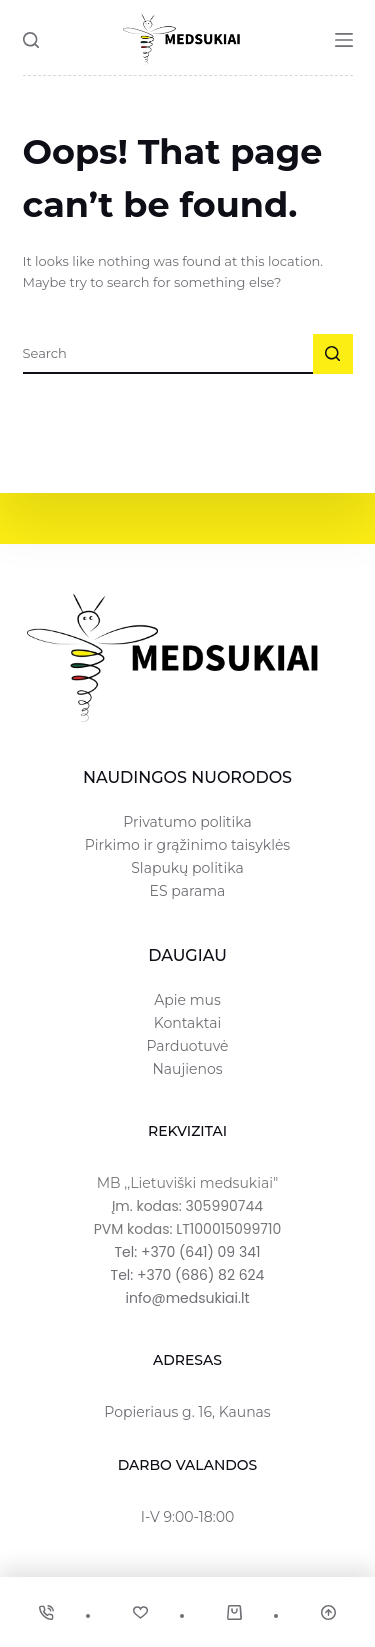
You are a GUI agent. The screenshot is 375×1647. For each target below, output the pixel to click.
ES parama (188, 891)
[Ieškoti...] (168, 354)
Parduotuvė (187, 1046)
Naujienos (187, 1069)
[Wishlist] (140, 1612)
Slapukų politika (187, 868)
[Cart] (234, 1612)
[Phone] (46, 1612)
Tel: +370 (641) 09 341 (188, 1252)
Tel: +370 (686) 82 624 (188, 1275)
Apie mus (187, 1000)
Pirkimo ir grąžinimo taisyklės (187, 845)
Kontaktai (187, 1023)
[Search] (31, 40)
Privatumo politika (187, 822)
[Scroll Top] (328, 1612)
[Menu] (344, 40)
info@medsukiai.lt (187, 1298)
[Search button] (333, 354)
